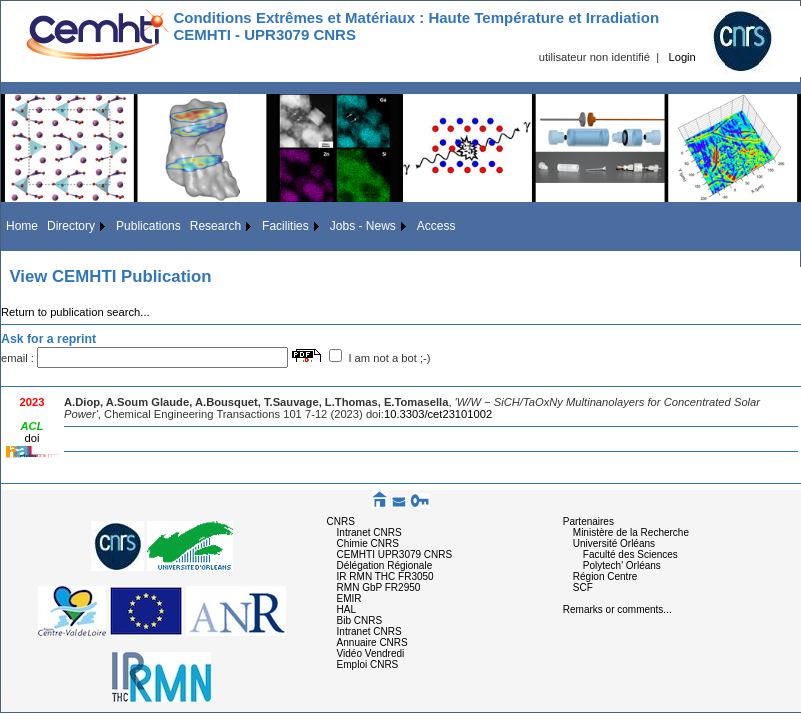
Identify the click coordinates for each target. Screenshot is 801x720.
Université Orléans (614, 543)
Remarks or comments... (617, 609)
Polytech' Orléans (622, 565)
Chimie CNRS (368, 543)
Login (681, 57)
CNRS (341, 521)
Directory (71, 226)
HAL (346, 609)
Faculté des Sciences (630, 554)
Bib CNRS (360, 620)
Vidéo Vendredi (371, 653)
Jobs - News (363, 226)
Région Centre (605, 576)
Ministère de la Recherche (631, 532)
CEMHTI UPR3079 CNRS (395, 554)
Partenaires (588, 521)
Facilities (285, 226)
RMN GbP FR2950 (379, 587)
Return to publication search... (75, 312)
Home (22, 226)
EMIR (349, 598)
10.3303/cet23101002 (438, 414)
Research (215, 226)
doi (32, 438)
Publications (148, 226)
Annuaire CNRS (372, 642)
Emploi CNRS (368, 664)
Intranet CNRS (369, 532)
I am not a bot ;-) (389, 358)
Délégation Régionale (385, 565)
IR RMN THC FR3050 (385, 576)
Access (436, 226)
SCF (583, 587)
